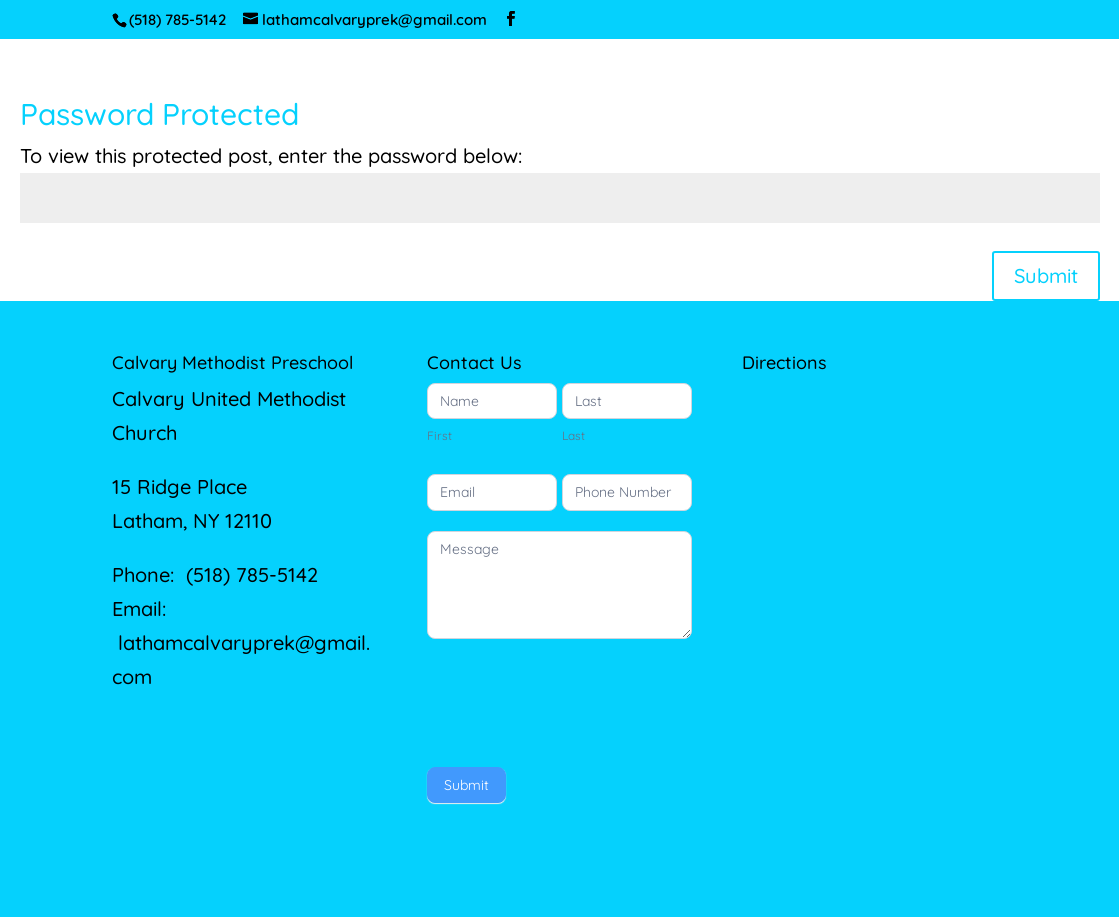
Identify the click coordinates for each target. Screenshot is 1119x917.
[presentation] (579, 698)
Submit (1046, 275)
